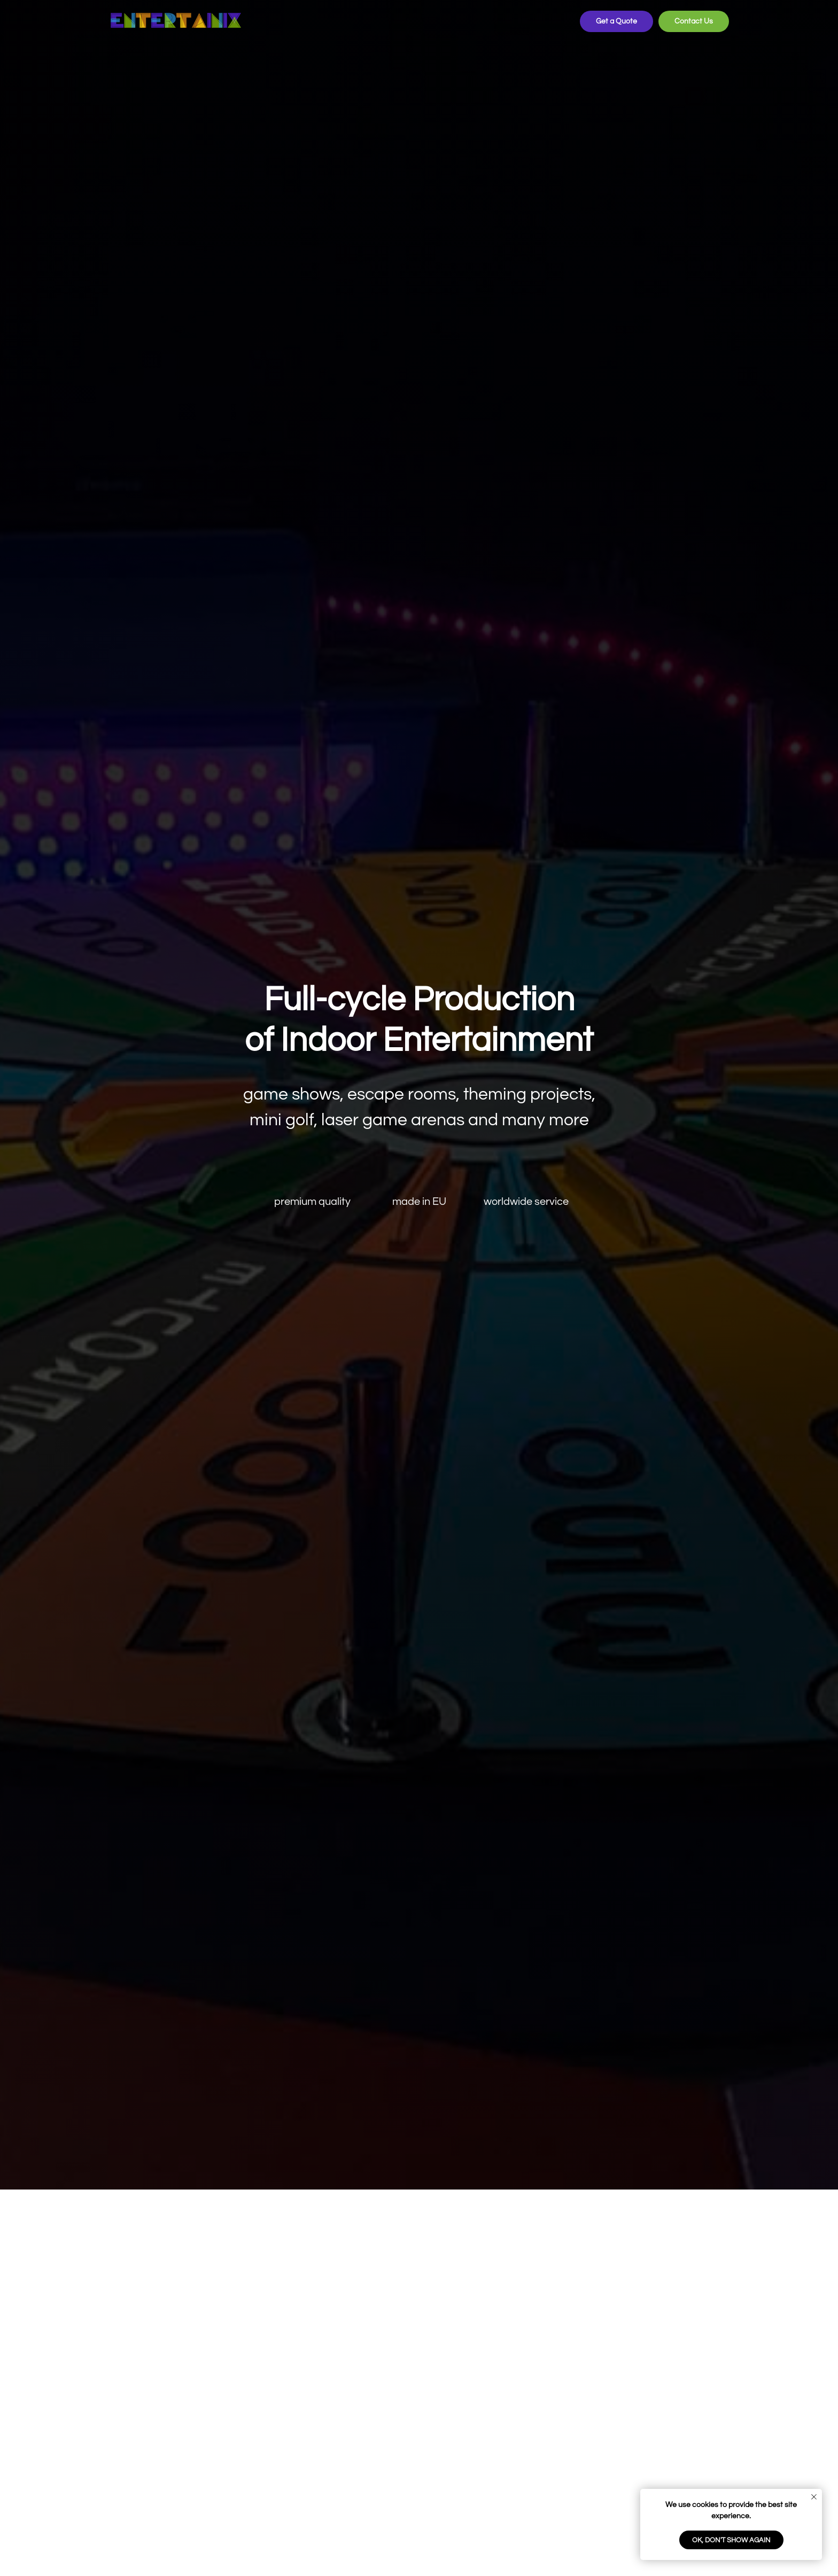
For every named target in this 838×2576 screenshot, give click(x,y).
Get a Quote (616, 21)
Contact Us (693, 21)
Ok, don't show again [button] (731, 2540)
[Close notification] (814, 2497)
